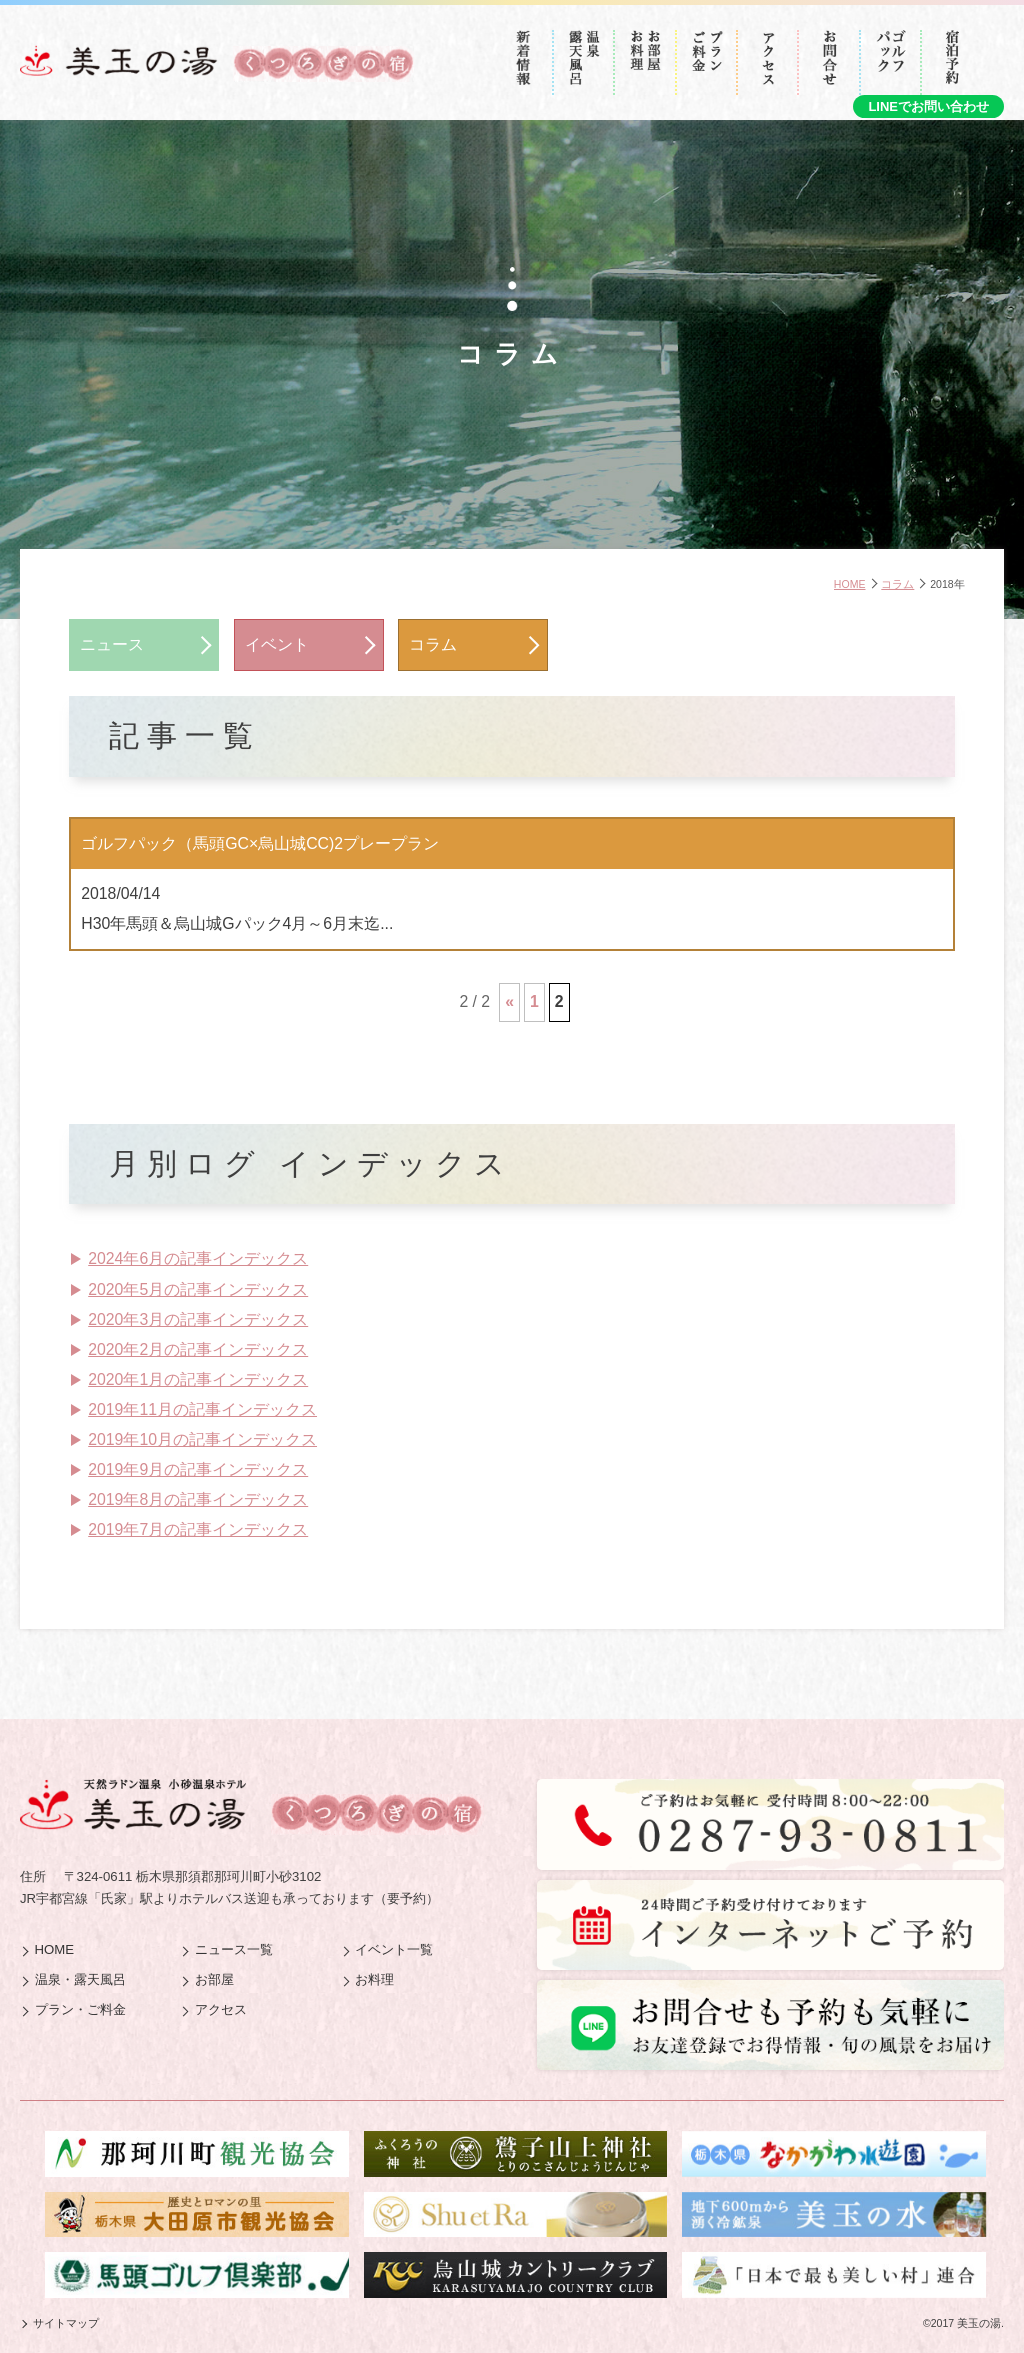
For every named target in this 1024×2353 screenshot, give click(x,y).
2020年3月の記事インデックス (198, 1319)
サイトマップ (66, 2323)
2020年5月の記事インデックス (198, 1289)
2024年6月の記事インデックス (198, 1258)
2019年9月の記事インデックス (198, 1469)
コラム (433, 644)
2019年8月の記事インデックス (198, 1499)
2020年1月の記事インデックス (198, 1379)
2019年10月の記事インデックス (202, 1439)
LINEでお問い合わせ (928, 106)
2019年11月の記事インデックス (202, 1409)
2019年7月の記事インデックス (198, 1529)
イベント (277, 644)
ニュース (112, 644)
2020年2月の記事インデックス (198, 1349)
